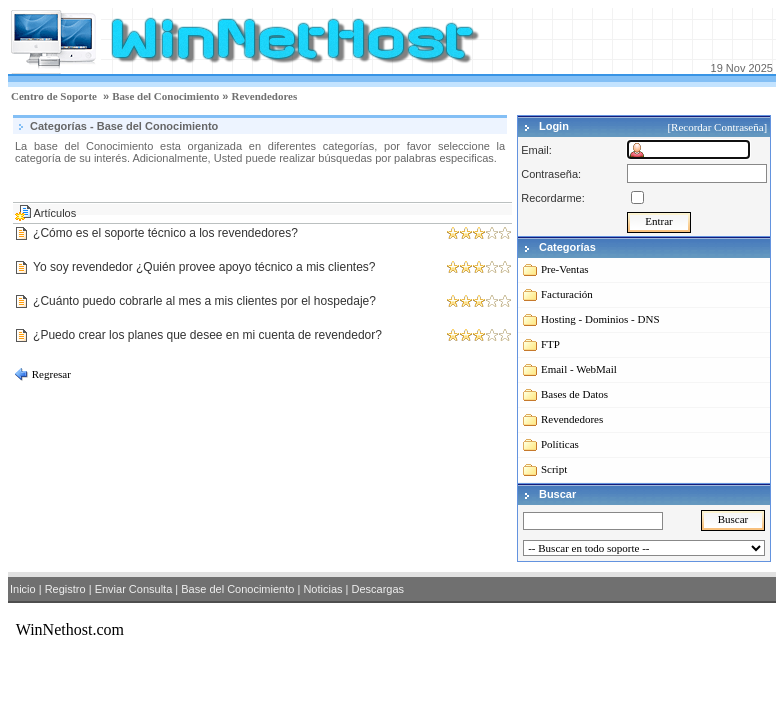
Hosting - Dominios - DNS (600, 319)
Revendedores (264, 96)
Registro (65, 589)
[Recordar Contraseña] (718, 127)
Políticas (560, 444)
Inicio (23, 589)
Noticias (322, 589)
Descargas (377, 589)
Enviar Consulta (134, 589)
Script (554, 469)
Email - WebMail (579, 369)
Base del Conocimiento (165, 96)
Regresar (50, 374)
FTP (550, 344)
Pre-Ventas (565, 269)
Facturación (567, 294)
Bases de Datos (574, 394)
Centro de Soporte (54, 96)
